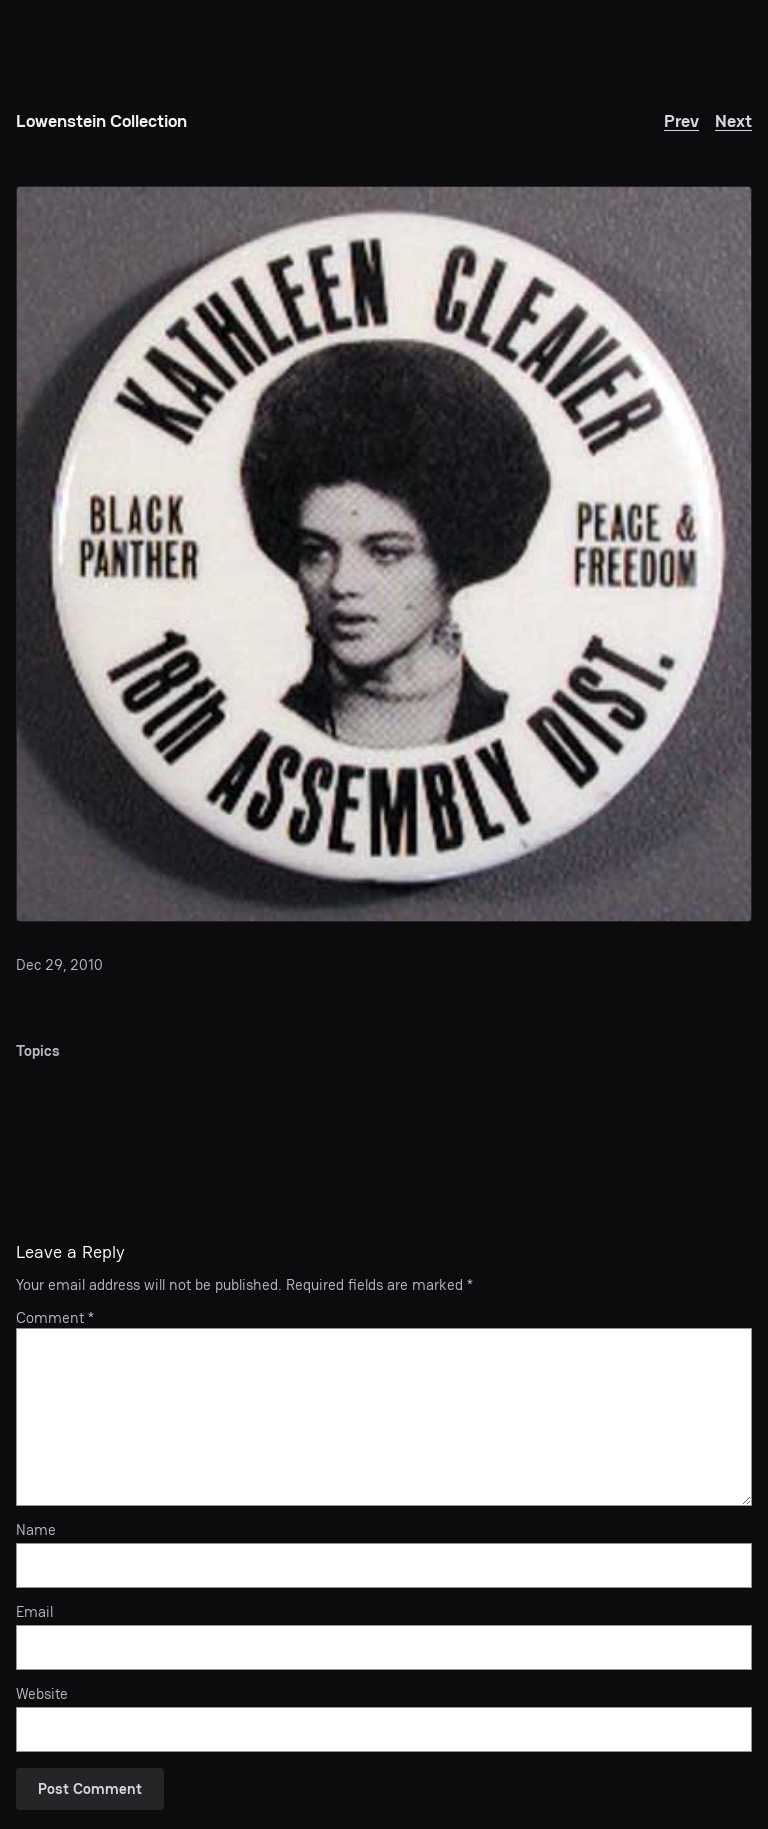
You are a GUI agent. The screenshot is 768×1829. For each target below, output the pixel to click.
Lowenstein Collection (101, 120)
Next (733, 120)
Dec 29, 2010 (59, 964)
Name (36, 1530)
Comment (55, 1317)
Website (42, 1694)
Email (34, 1612)
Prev (681, 120)
